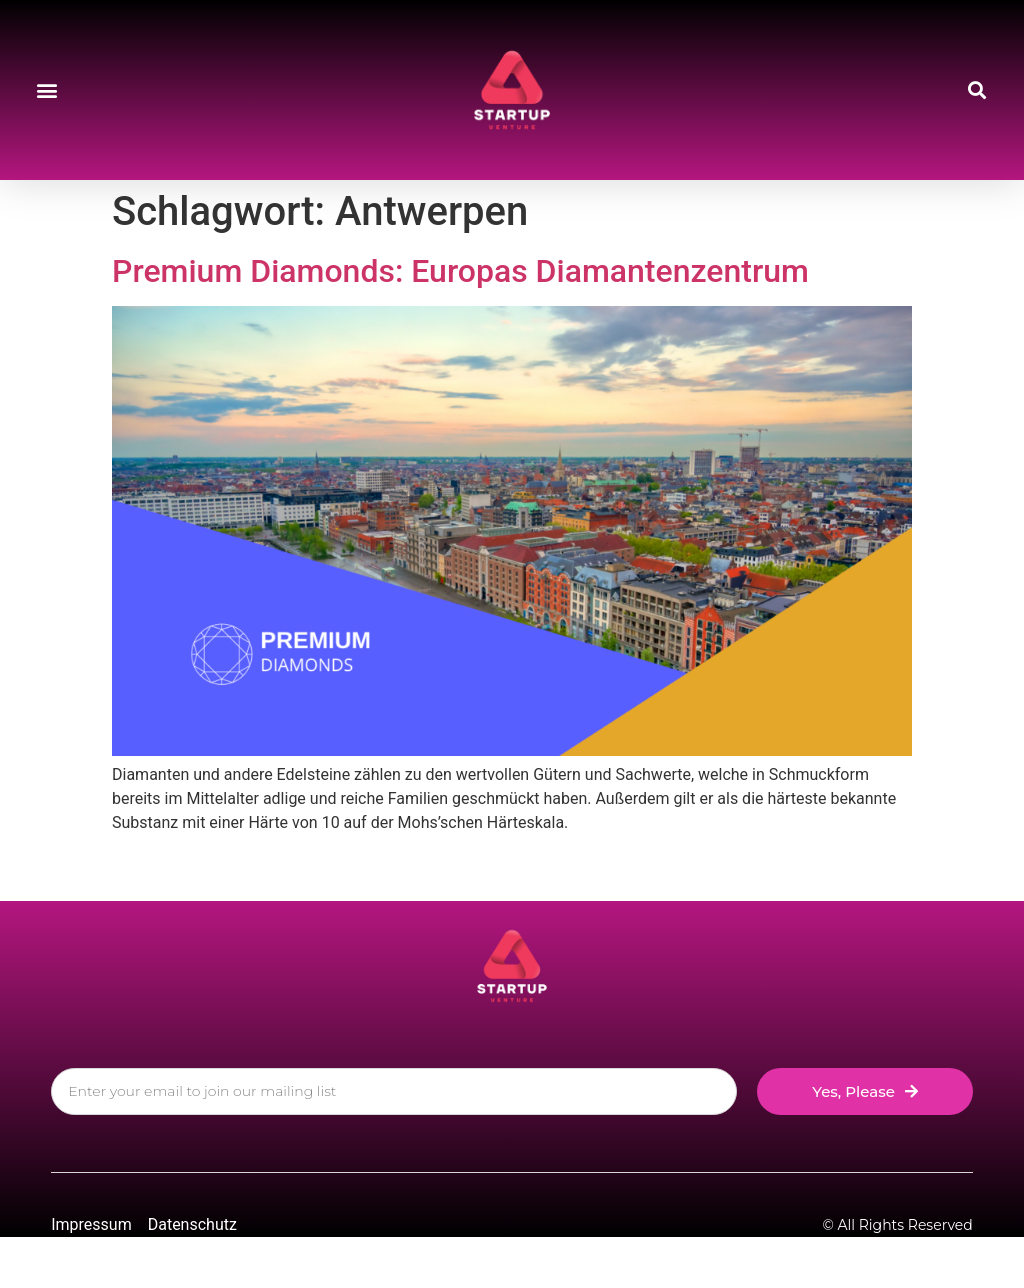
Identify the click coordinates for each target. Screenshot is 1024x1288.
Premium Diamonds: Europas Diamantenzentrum (460, 271)
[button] (46, 90)
